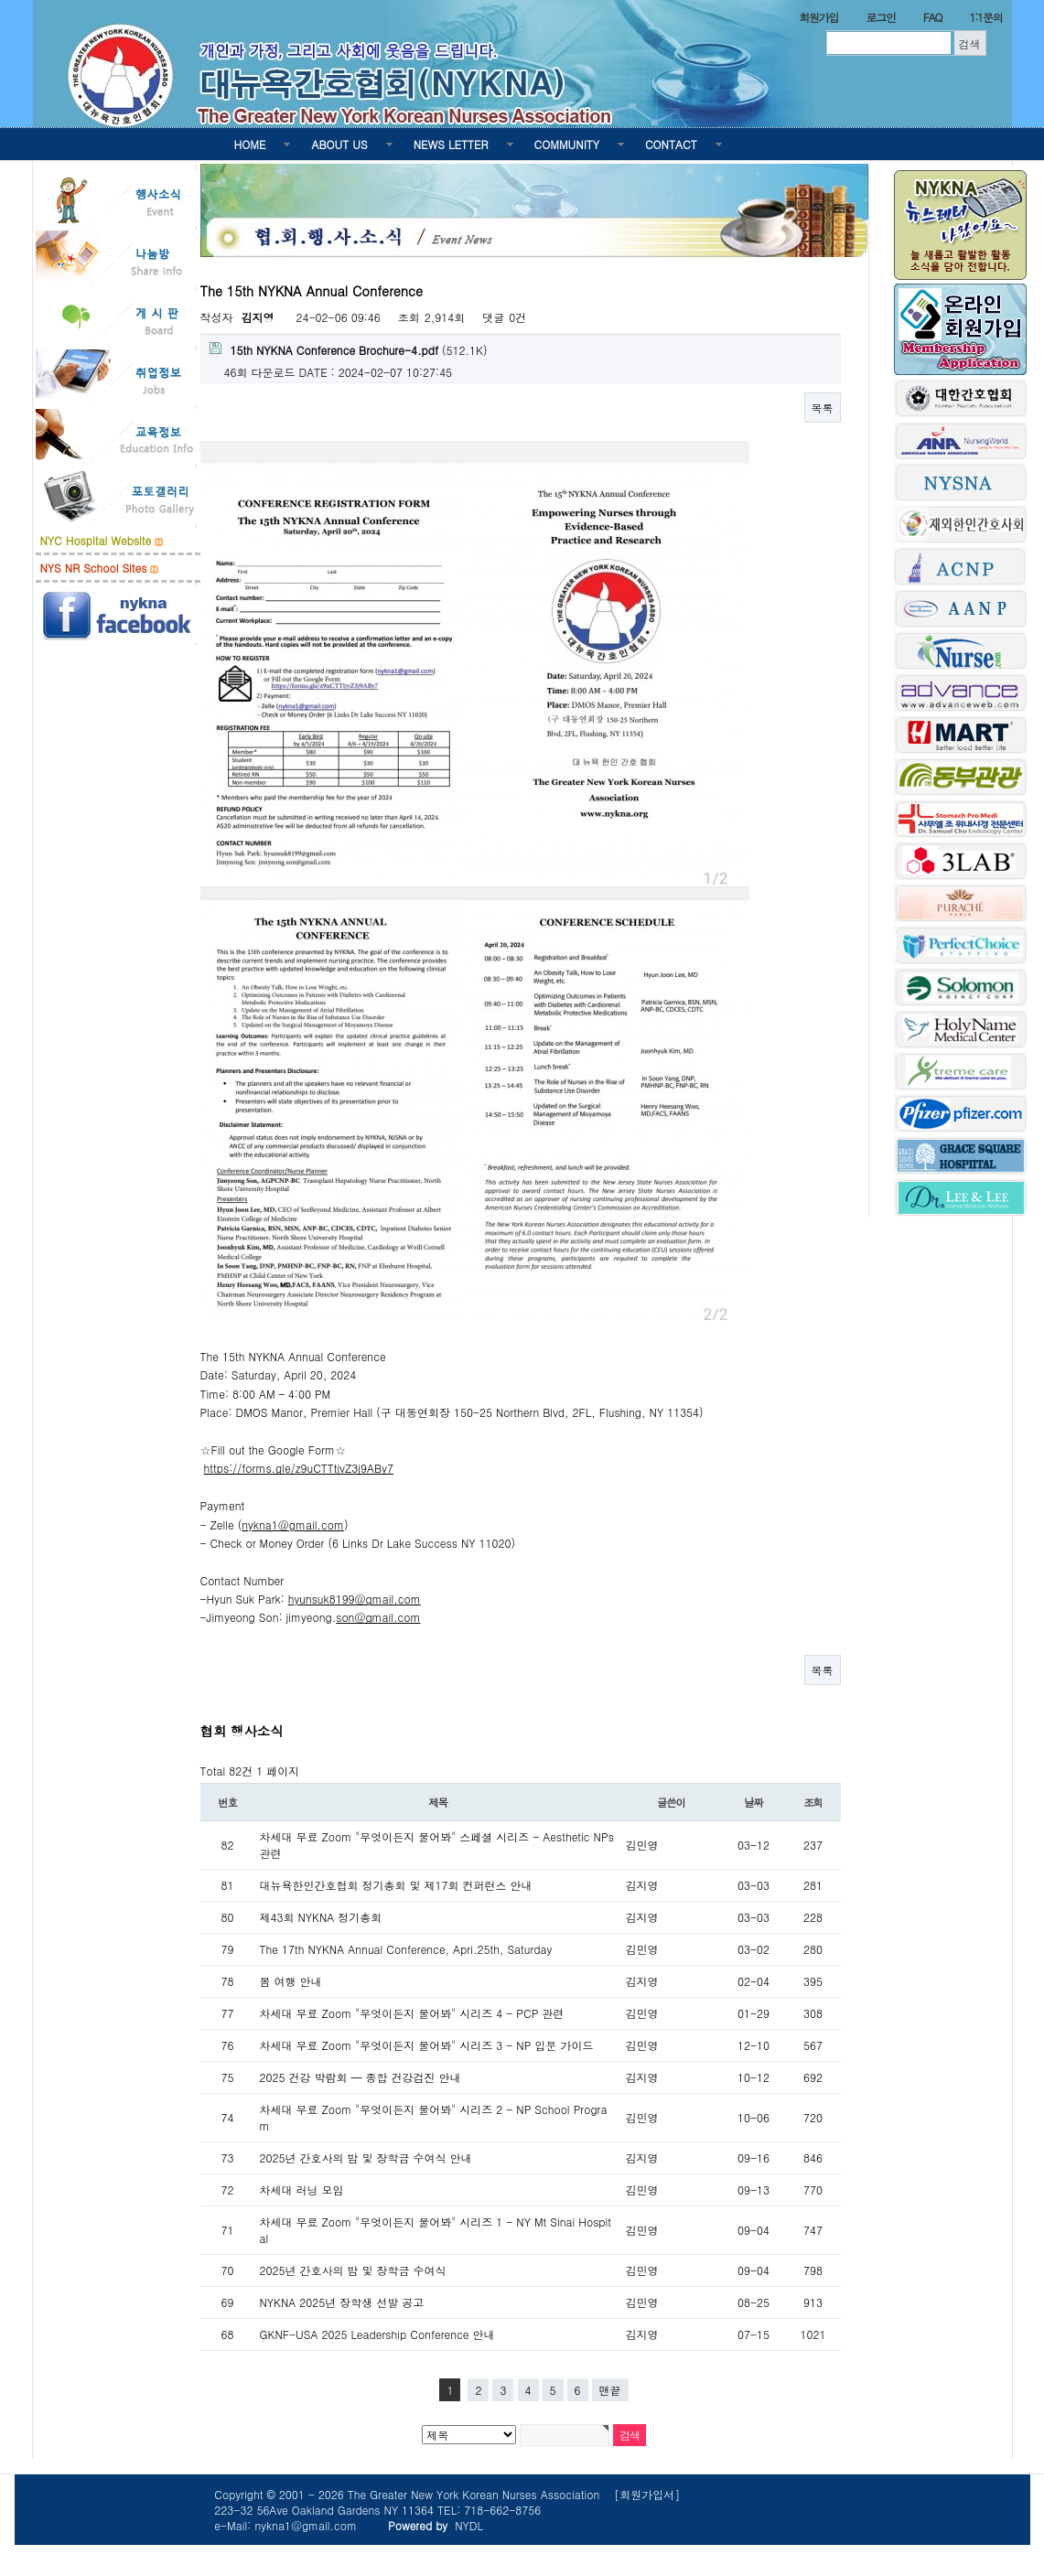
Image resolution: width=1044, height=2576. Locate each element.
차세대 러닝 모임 (302, 2189)
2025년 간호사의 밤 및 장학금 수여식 (353, 2270)
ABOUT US (339, 144)
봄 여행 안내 (291, 1981)
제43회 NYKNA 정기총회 (321, 1917)
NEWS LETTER (451, 144)
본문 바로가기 (0, 0)
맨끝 (610, 2390)
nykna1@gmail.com (293, 1524)
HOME (250, 144)
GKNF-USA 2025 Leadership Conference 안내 (377, 2334)
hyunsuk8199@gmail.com (354, 1598)
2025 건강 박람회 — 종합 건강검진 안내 (360, 2077)
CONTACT (671, 144)
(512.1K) (349, 350)
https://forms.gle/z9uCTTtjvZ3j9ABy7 (298, 1468)
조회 (813, 1802)
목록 (823, 407)
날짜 (753, 1802)
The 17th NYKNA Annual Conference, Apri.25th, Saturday (406, 1949)
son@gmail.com (378, 1617)
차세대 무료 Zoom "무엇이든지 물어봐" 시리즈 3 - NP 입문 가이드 (427, 2045)
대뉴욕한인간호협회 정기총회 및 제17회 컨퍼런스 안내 (396, 1885)
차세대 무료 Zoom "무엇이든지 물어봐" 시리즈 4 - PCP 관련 (412, 2013)
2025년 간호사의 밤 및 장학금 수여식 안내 (366, 2157)
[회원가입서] (647, 2494)
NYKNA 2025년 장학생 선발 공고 (342, 2302)
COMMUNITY (566, 144)
